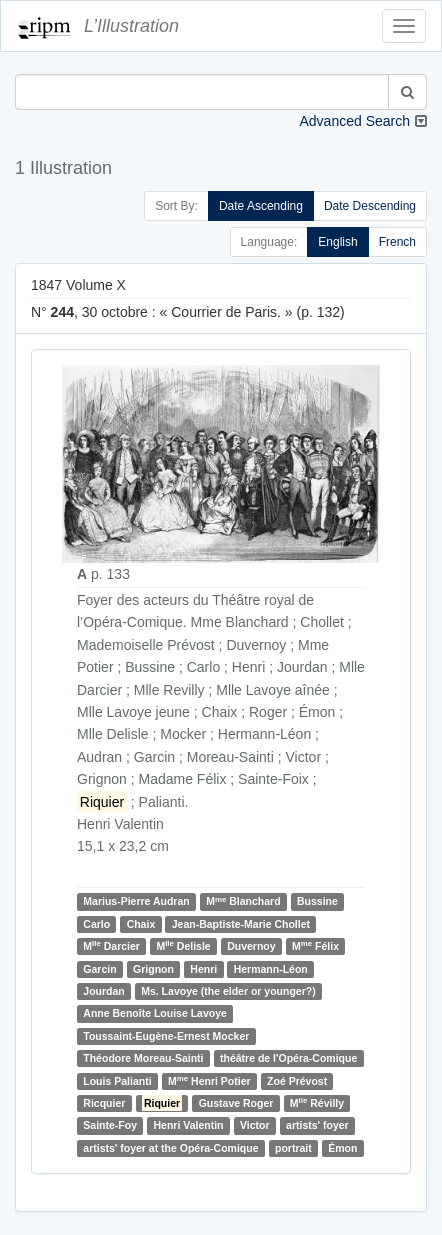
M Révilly (317, 1102)
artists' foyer (317, 1125)
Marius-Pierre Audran (136, 902)
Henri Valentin (188, 1125)
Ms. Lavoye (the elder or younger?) (228, 991)
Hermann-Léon (271, 969)
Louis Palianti (117, 1081)
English (337, 242)
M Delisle (183, 945)
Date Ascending (261, 206)
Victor (255, 1125)
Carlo (96, 924)
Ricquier (104, 1103)
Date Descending (370, 206)
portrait (293, 1148)
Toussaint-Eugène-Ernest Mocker (166, 1036)
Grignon (153, 969)
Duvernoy (251, 946)
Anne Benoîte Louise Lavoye (155, 1013)
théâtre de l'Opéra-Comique (288, 1058)
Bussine (317, 902)
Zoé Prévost (297, 1081)
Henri (203, 969)
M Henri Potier (209, 1080)
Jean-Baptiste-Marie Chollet (241, 924)
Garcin (99, 969)
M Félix (315, 945)
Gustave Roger (236, 1103)
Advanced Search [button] (354, 121)
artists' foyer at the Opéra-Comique (170, 1148)
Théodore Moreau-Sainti (143, 1058)
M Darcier (111, 945)
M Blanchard (243, 901)
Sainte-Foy (110, 1125)
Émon (342, 1148)
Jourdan (103, 991)
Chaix (141, 924)
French (397, 242)
